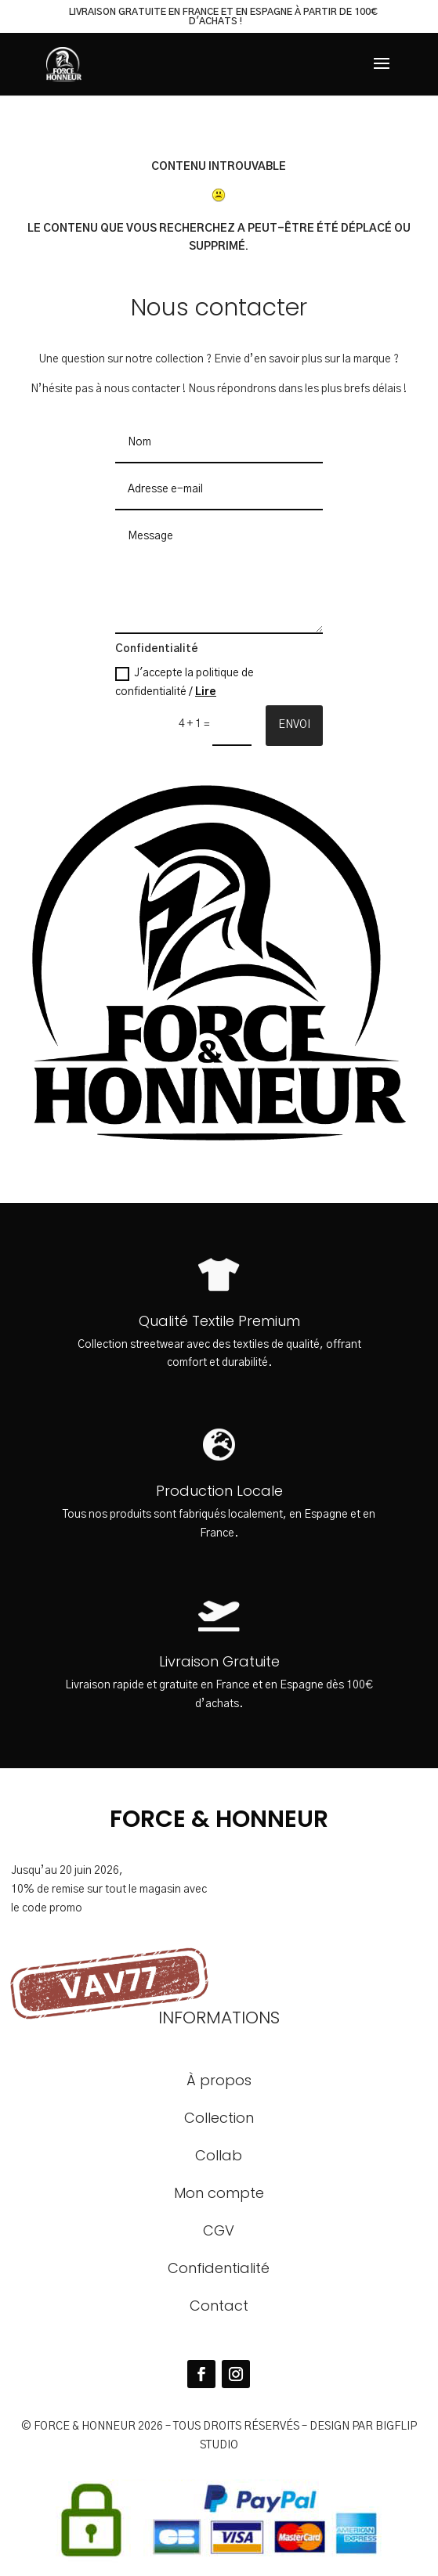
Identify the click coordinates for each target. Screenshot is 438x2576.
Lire (205, 691)
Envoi (294, 724)
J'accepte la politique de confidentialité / (184, 682)
